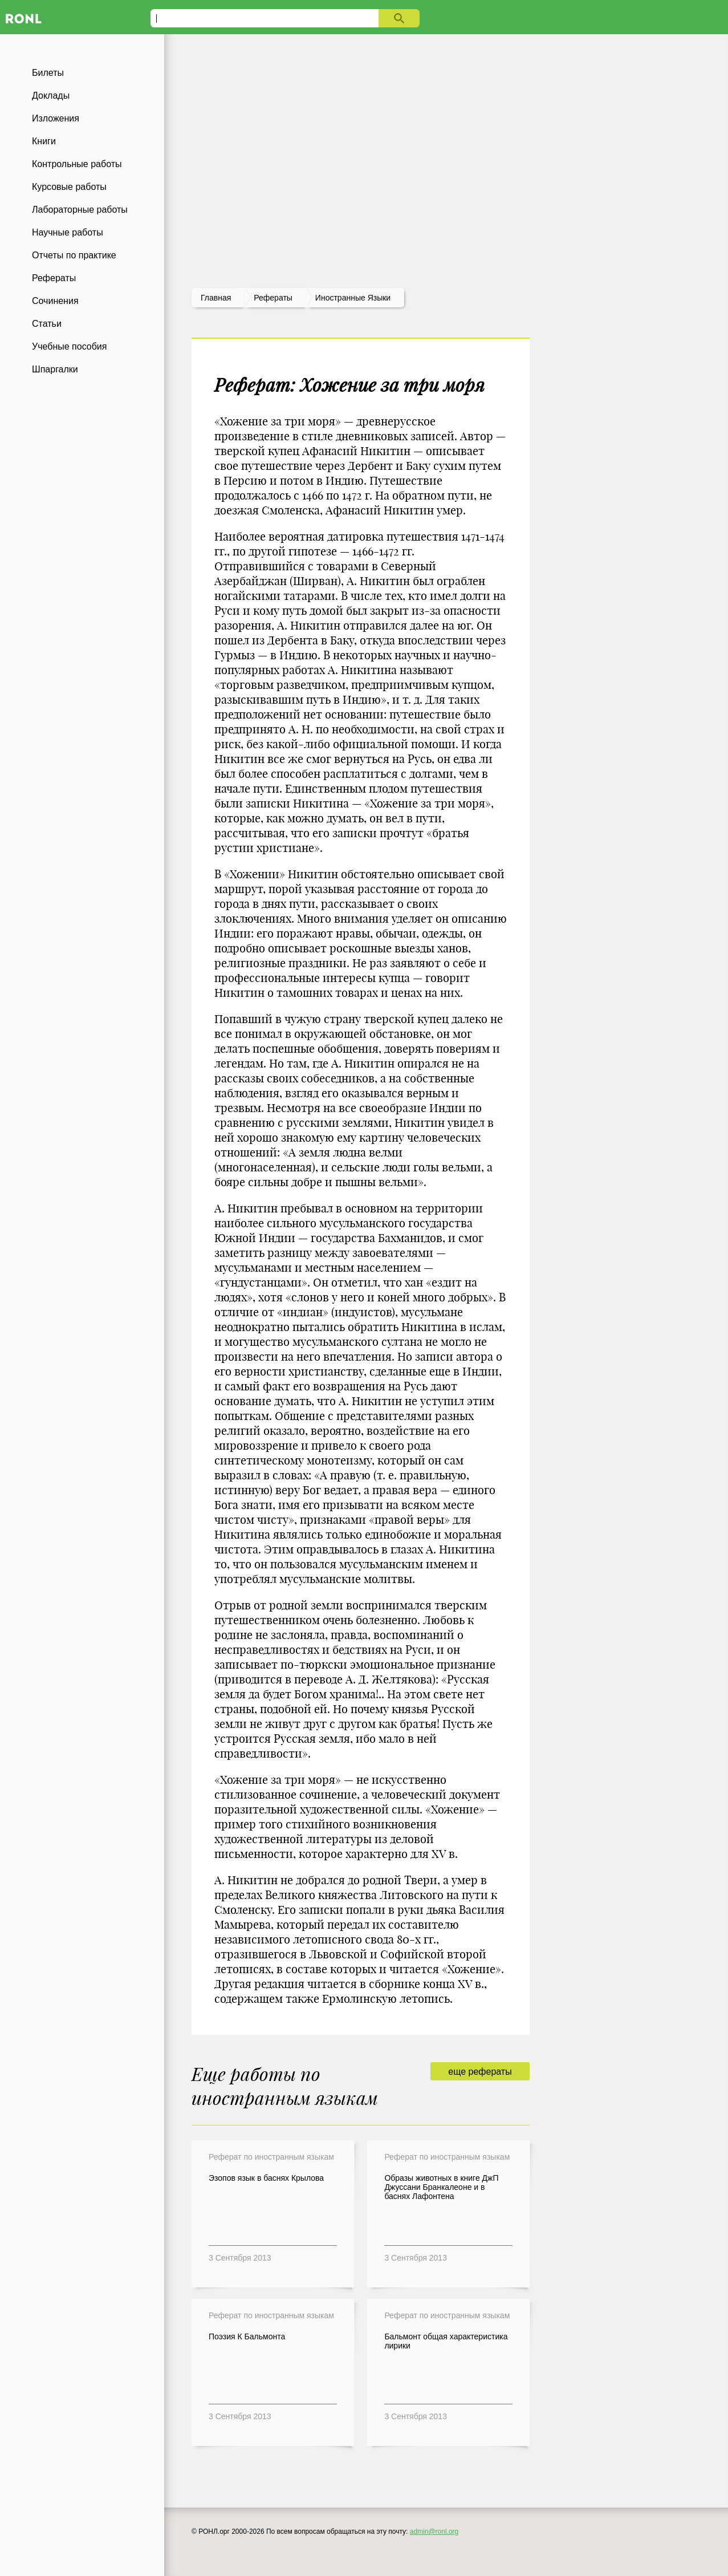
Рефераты (54, 278)
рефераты (273, 297)
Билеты (48, 73)
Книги (44, 141)
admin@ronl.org (434, 2532)
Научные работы (67, 232)
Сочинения (55, 301)
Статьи (47, 323)
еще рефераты (479, 2071)
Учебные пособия (69, 346)
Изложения (55, 118)
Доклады (51, 95)
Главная (216, 297)
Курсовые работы (69, 187)
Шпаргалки (55, 369)
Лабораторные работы (80, 209)
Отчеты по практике (74, 255)
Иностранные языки (353, 297)
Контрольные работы (77, 164)
